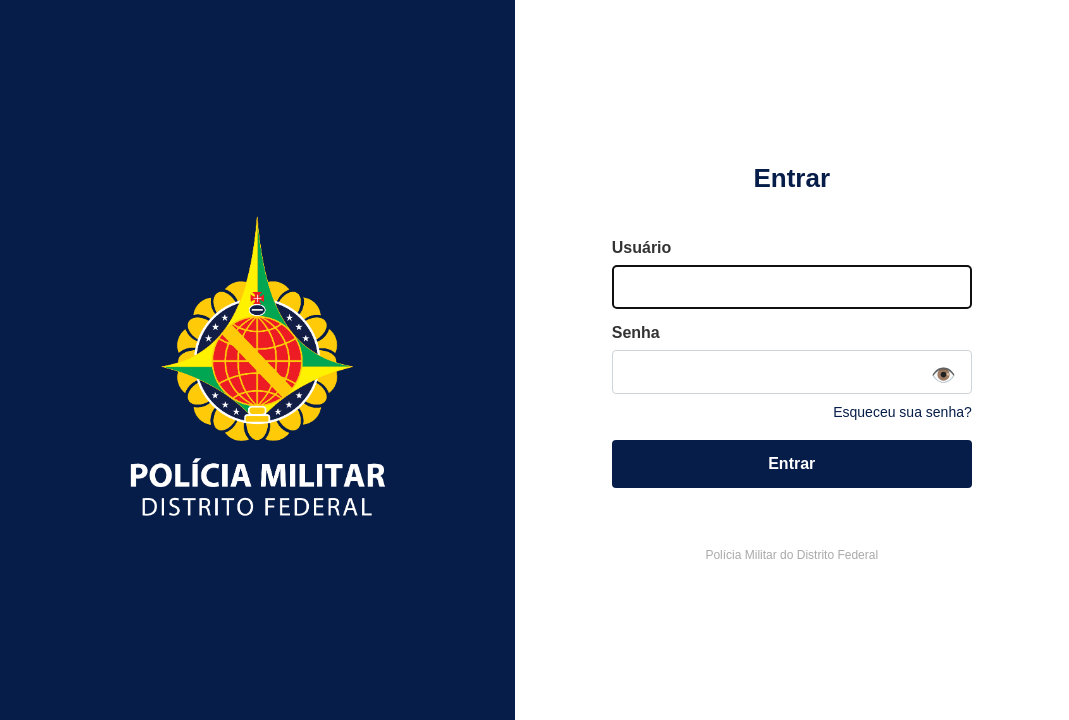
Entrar (791, 463)
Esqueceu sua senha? (902, 412)
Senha (636, 332)
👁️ (943, 375)
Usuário (642, 247)
